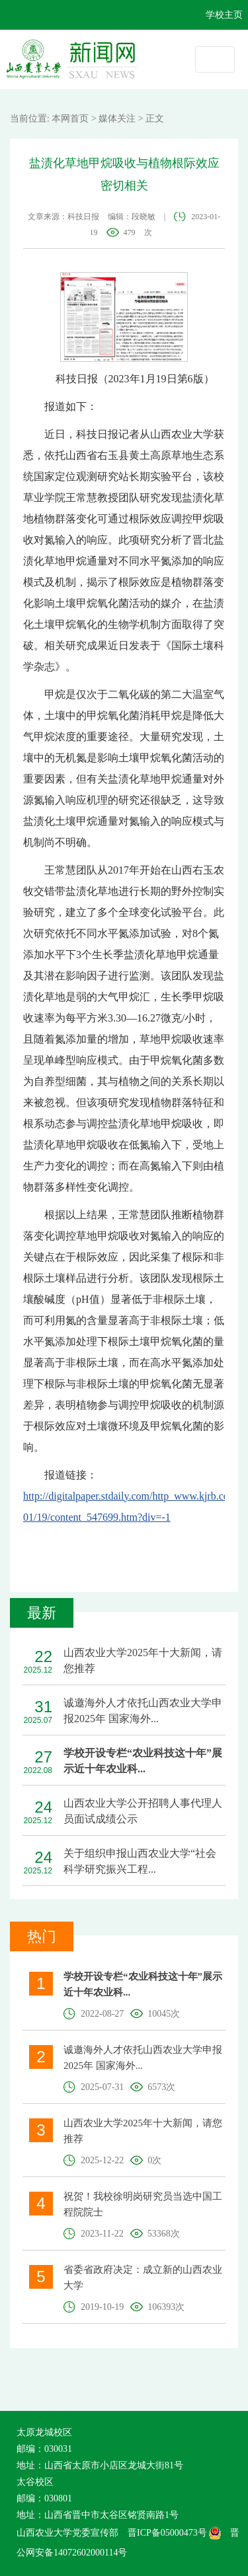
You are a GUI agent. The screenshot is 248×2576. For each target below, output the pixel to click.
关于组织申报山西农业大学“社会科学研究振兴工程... (139, 1861)
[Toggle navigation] (215, 59)
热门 (41, 1936)
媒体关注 (117, 118)
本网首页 (70, 118)
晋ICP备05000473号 (174, 2533)
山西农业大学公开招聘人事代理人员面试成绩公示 (142, 1811)
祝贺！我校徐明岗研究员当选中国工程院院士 (142, 2204)
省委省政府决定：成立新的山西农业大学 (142, 2277)
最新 (41, 1613)
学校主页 (224, 15)
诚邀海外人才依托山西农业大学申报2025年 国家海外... (142, 1710)
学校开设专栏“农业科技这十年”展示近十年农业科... (142, 1760)
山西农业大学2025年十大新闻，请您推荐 (142, 1660)
